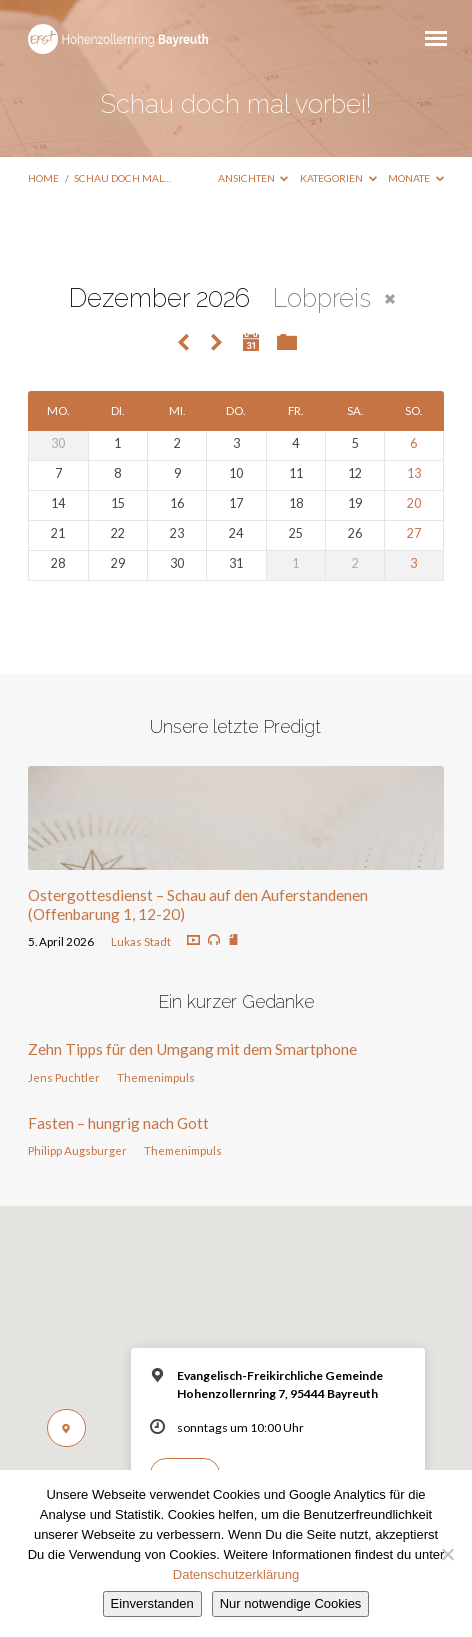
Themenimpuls (156, 1077)
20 (414, 503)
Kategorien (338, 178)
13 (414, 473)
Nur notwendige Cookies (291, 1603)
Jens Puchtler (64, 1077)
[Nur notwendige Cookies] (447, 1554)
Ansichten (253, 178)
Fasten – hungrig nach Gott (118, 1123)
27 (414, 533)
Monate (416, 178)
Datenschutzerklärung (236, 1574)
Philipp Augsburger (77, 1150)
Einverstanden (152, 1603)
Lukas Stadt (141, 941)
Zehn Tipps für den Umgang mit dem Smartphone (192, 1049)
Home (43, 178)
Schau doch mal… (122, 178)
